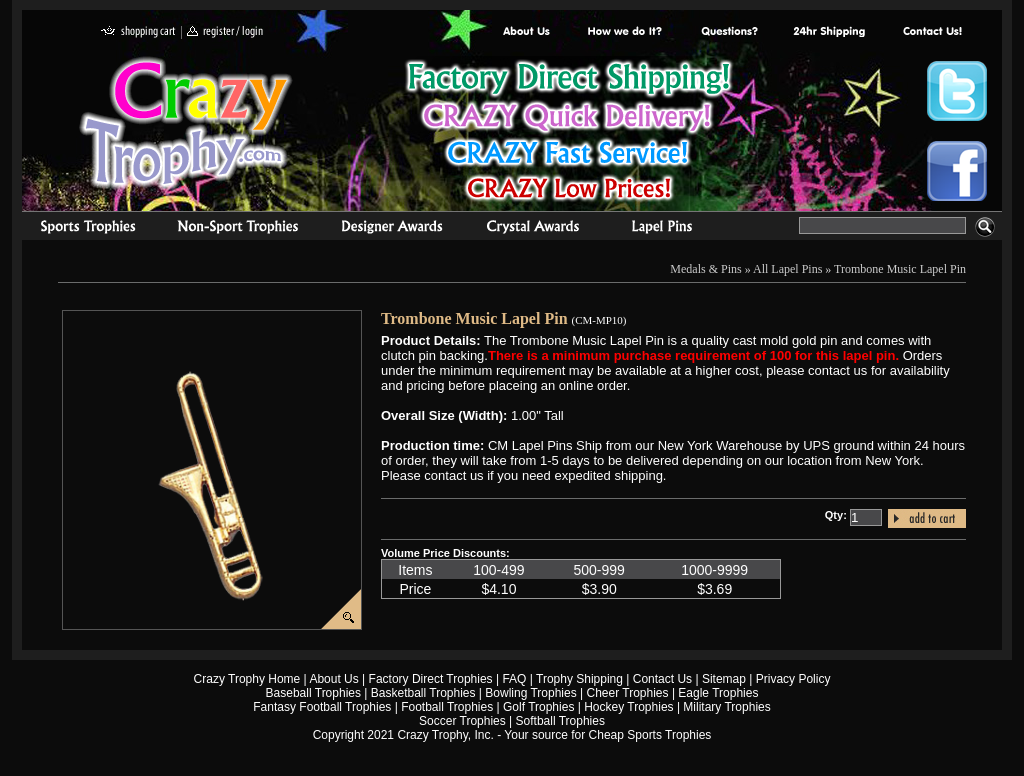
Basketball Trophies (423, 693)
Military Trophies (726, 707)
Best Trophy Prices (568, 133)
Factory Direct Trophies (625, 32)
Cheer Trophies (628, 693)
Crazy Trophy (187, 123)
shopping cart (138, 32)
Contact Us (662, 679)
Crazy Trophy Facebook (957, 171)
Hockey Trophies (628, 707)
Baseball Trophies (313, 693)
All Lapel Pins (787, 269)
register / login (225, 32)
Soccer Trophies (462, 721)
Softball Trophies (560, 721)
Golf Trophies (538, 707)
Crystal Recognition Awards (532, 229)
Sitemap (724, 679)
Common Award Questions (729, 32)
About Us (527, 32)
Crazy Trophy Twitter (957, 91)
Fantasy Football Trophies (322, 707)
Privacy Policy (793, 679)
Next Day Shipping (829, 32)
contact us (931, 32)
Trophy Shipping (579, 679)
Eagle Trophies (718, 693)
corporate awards (391, 229)
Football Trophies (447, 707)
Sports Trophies (79, 229)
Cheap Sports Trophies (650, 735)
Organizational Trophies (238, 229)
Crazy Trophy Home (247, 679)
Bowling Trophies (530, 693)
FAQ (514, 679)
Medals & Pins (666, 229)
